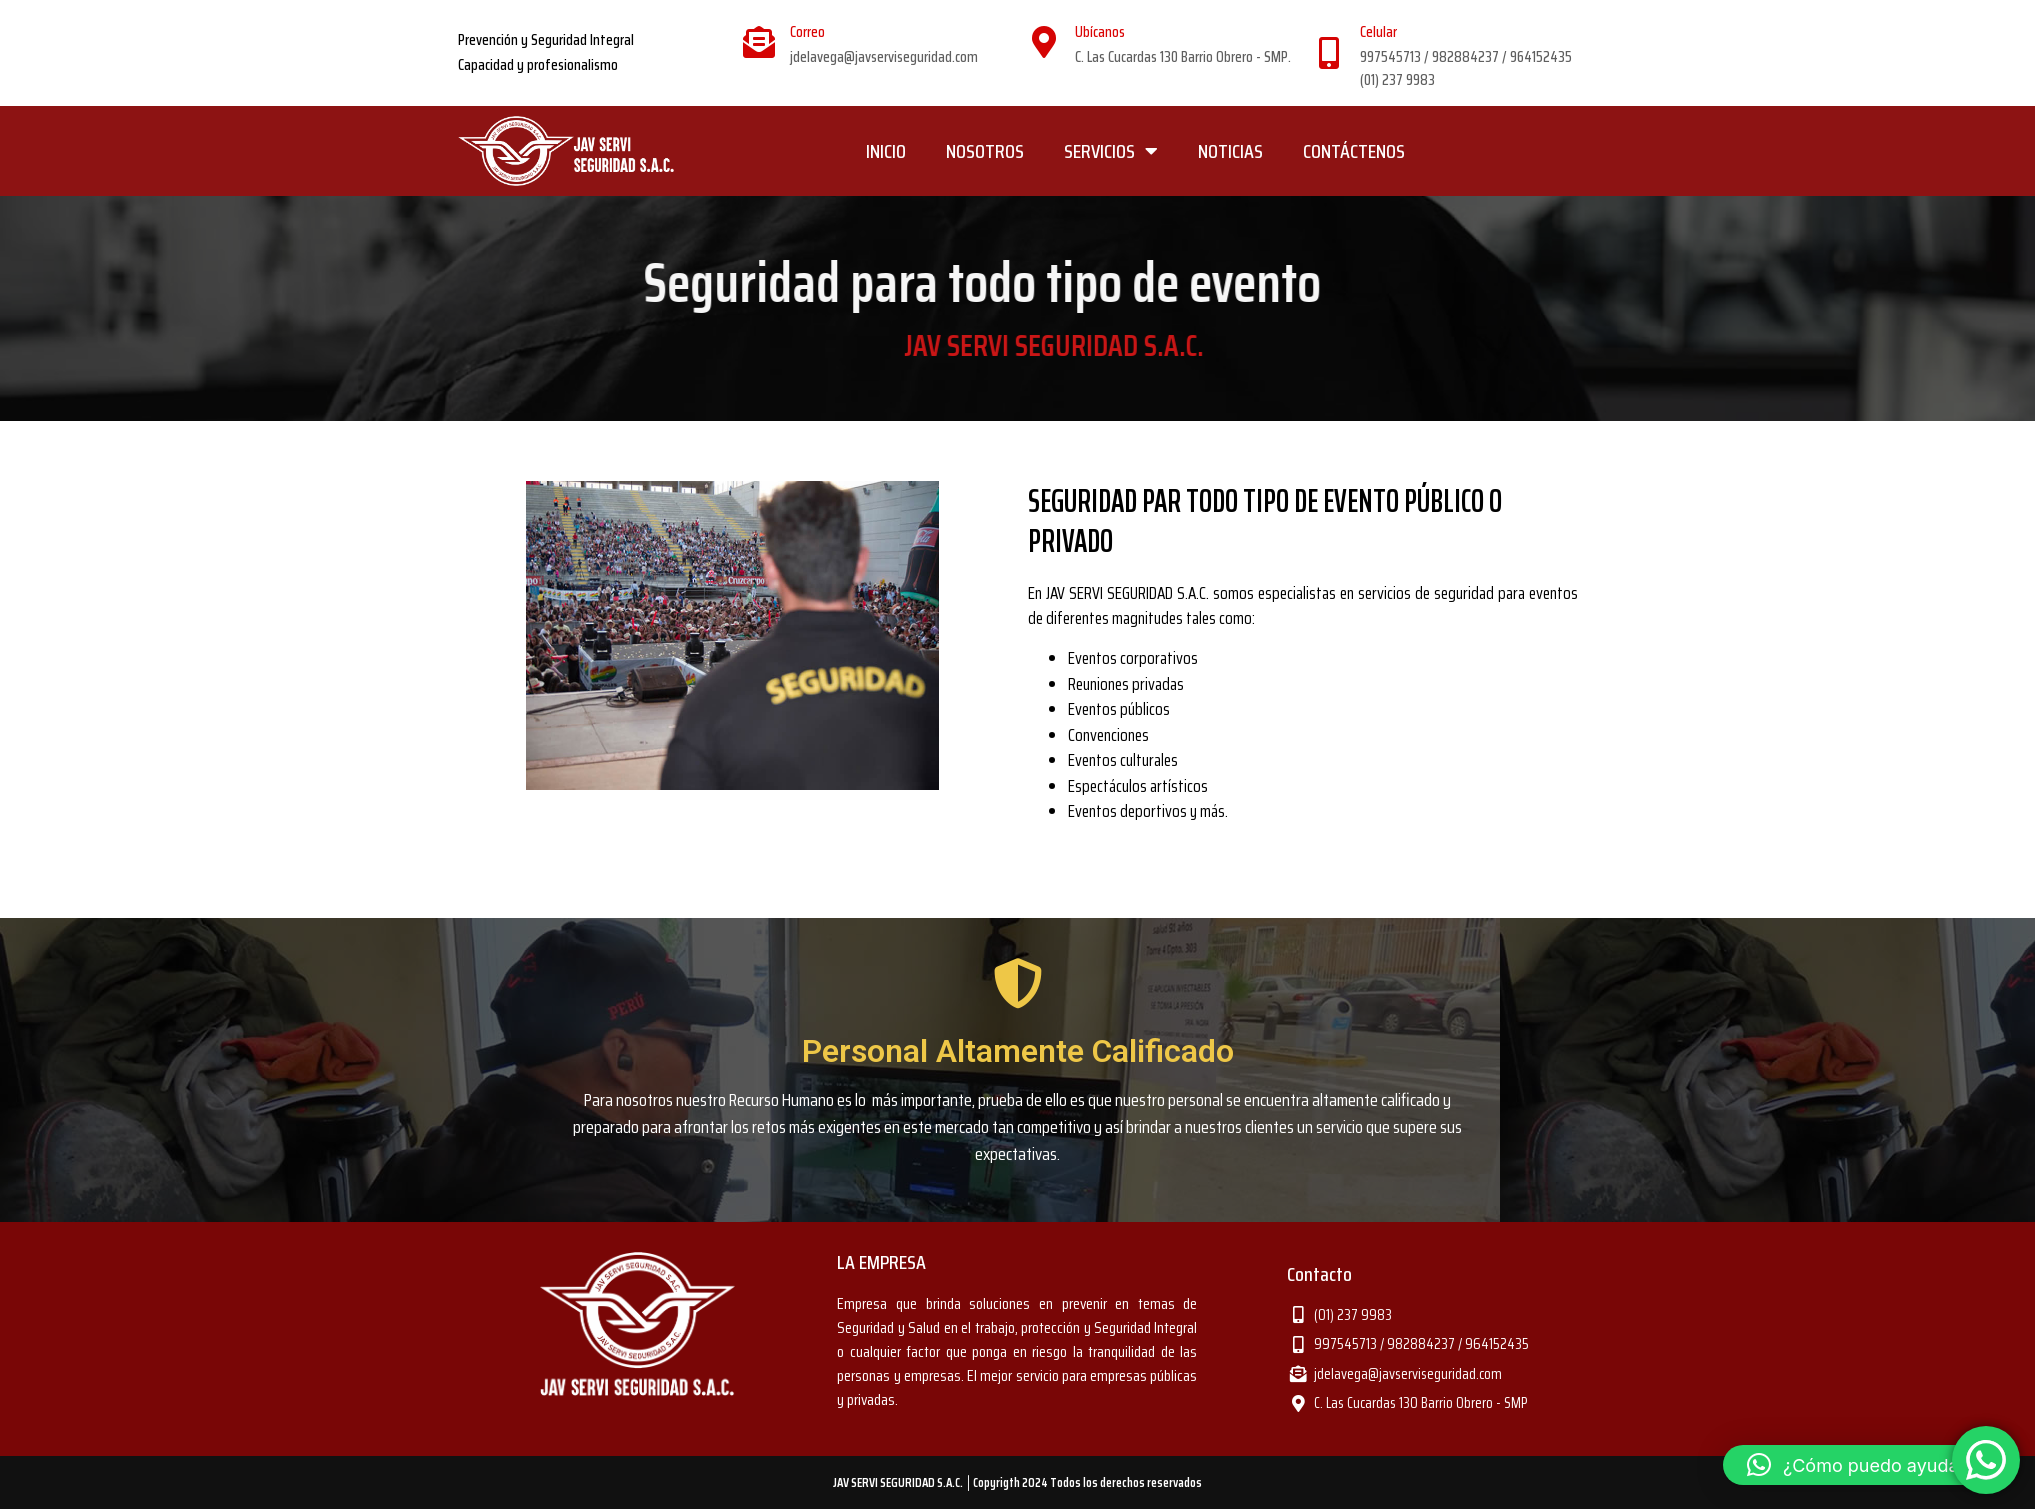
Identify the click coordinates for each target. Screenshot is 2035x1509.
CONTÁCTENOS (1354, 151)
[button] (1869, 1465)
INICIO (886, 151)
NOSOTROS (985, 151)
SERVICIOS (1111, 151)
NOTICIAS (1230, 151)
